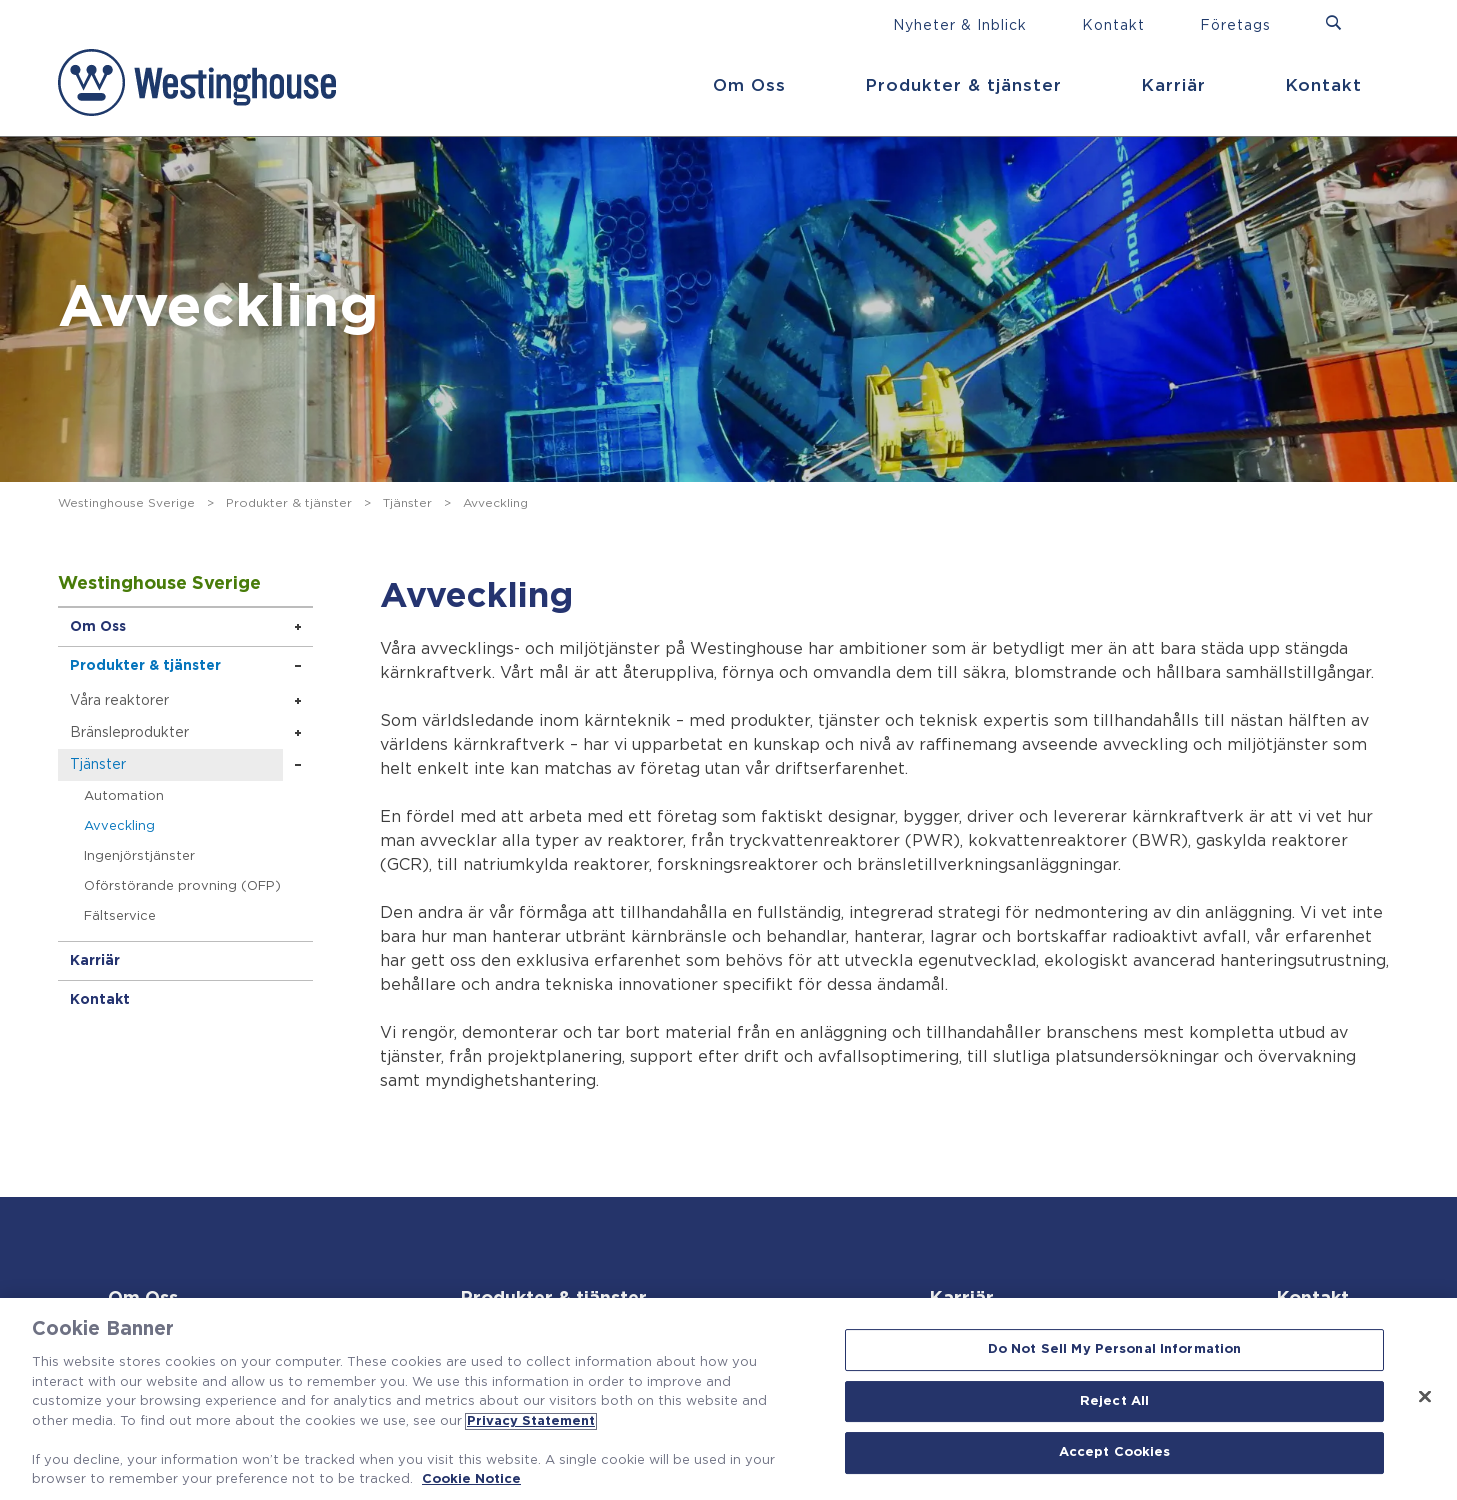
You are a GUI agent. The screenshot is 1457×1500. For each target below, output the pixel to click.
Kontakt (1323, 85)
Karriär (1173, 85)
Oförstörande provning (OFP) (182, 886)
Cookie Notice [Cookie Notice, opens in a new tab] (471, 1479)
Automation (124, 796)
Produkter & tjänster (963, 85)
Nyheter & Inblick (960, 26)
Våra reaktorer (119, 701)
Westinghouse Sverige (126, 503)
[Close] (1425, 1397)
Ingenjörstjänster (139, 856)
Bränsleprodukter (129, 733)
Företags (1235, 26)
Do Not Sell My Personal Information (1115, 1349)
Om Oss (749, 85)
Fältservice (120, 916)
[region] (728, 1399)
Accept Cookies (1115, 1453)
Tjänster (407, 503)
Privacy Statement (531, 1421)
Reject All (1114, 1401)
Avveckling (119, 826)
